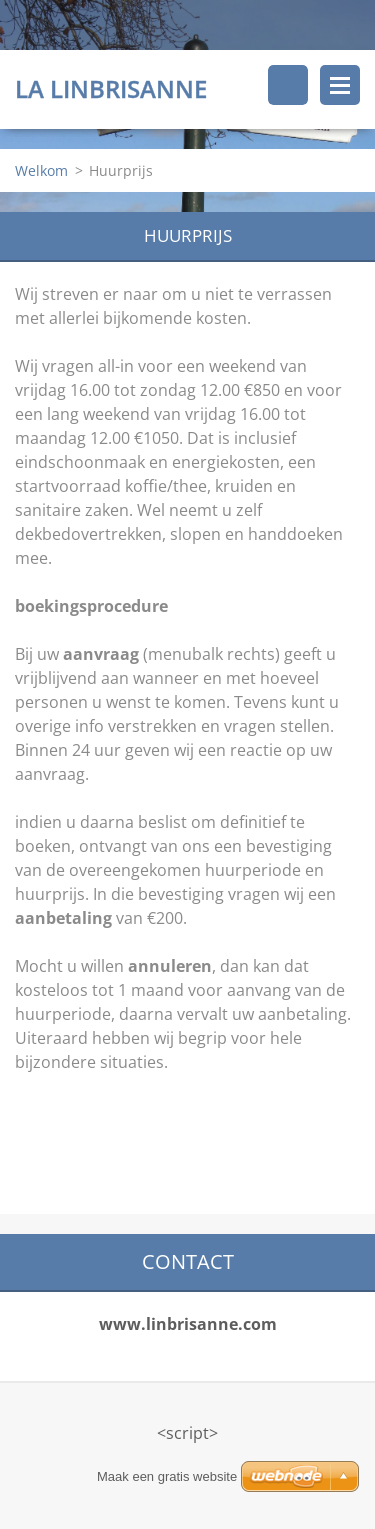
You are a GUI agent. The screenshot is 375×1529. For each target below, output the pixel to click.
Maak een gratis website (167, 1476)
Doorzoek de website (288, 85)
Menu (340, 85)
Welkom (41, 170)
